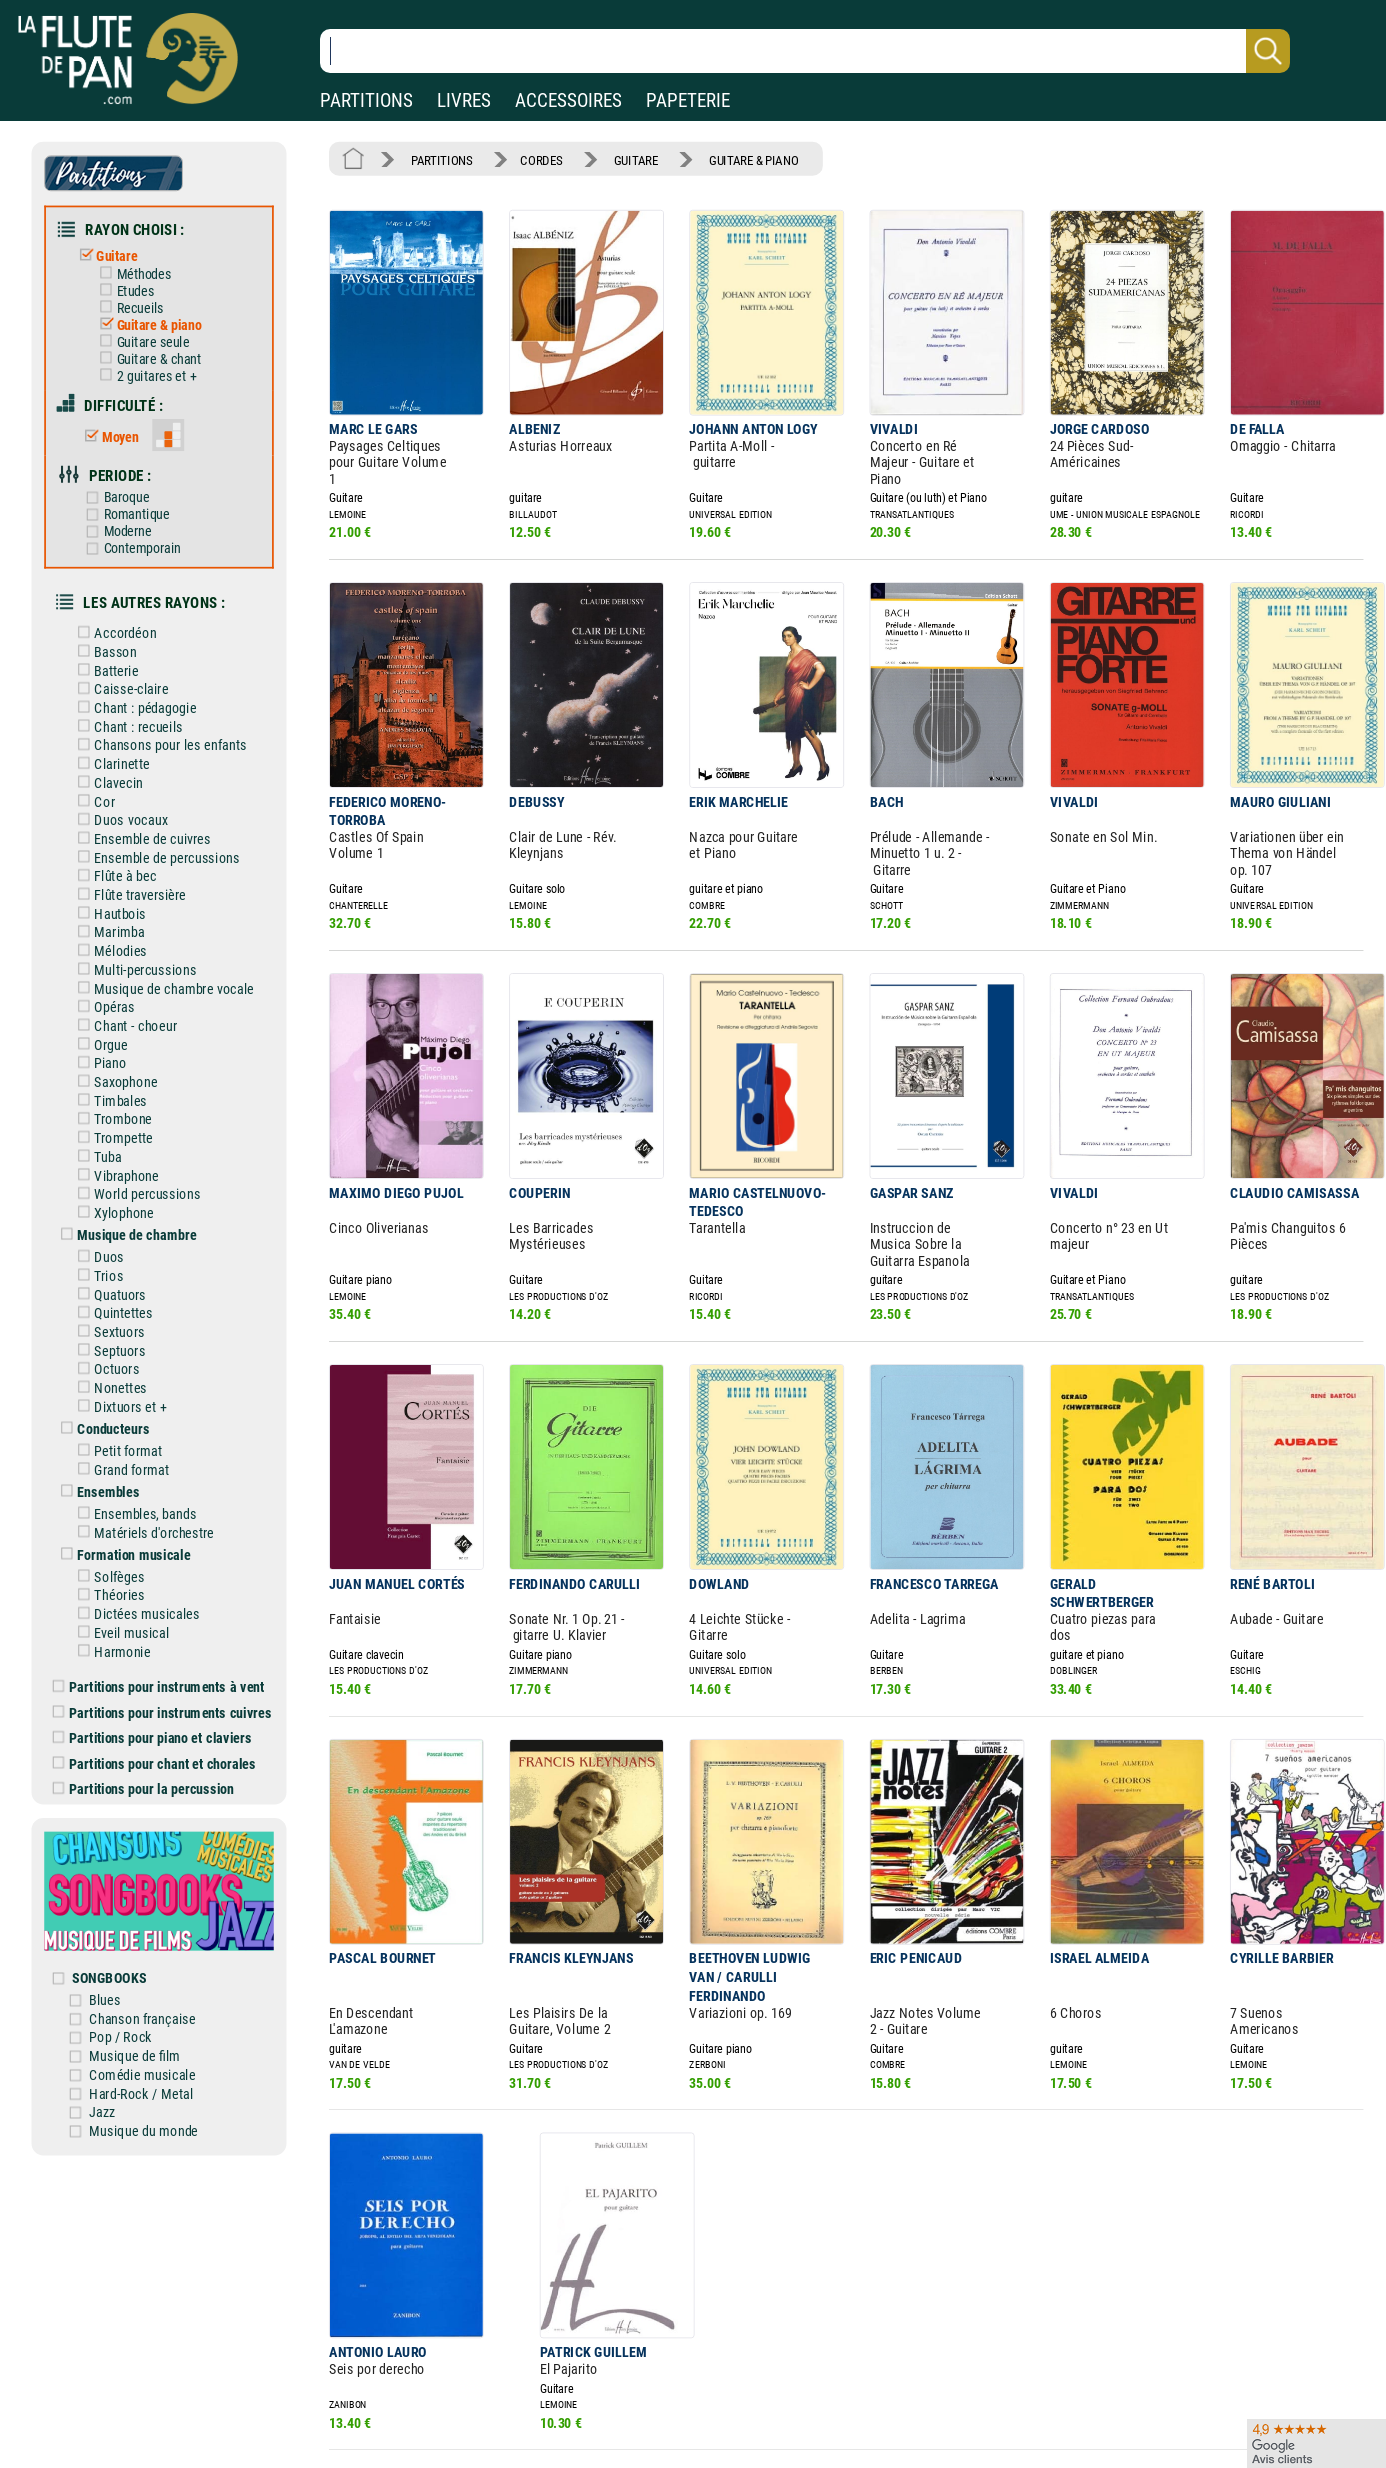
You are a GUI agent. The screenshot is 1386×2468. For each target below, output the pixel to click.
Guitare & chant (156, 348)
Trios (108, 1227)
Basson (115, 630)
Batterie (116, 647)
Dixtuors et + (129, 1353)
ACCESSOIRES (568, 100)
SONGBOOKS (120, 1900)
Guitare (116, 250)
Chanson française (153, 1939)
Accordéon (124, 612)
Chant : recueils (137, 701)
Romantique (135, 497)
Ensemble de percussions (164, 827)
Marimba (119, 898)
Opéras (114, 970)
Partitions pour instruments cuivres (171, 1646)
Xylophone (123, 1167)
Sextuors (119, 1281)
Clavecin (118, 755)
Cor (104, 773)
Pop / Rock (132, 1957)
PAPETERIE (688, 100)
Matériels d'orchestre (152, 1473)
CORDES (534, 158)
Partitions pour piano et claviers (161, 1670)
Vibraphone (126, 1131)
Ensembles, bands (143, 1455)
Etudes (133, 283)
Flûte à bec (124, 845)
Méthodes (142, 267)
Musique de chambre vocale (171, 952)
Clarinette (121, 737)
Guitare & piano (156, 316)
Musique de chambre (135, 1188)
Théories (119, 1533)
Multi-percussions (143, 934)
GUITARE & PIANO (738, 158)
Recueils (138, 300)
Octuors (116, 1317)
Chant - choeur (134, 988)
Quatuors (119, 1245)
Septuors (119, 1299)
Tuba (108, 1113)
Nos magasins (152, 2440)
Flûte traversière (139, 862)
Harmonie (121, 1587)
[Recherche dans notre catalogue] (805, 51)
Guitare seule (151, 332)
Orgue (110, 1006)
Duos (109, 1209)
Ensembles (107, 1434)
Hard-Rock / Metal (151, 2011)
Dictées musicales (145, 1551)
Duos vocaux (130, 791)
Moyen (119, 423)
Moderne (126, 514)
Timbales (120, 1059)
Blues (117, 1921)
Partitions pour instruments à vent (167, 1621)
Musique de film (145, 1975)
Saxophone (125, 1042)
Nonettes (120, 1335)
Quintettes (123, 1263)
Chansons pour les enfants (167, 719)
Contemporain (140, 530)
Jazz (114, 2028)
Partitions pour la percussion (152, 1719)
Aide (618, 2440)
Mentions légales (424, 2440)
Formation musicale (132, 1494)
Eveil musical (130, 1569)
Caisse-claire (130, 665)
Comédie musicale (153, 1993)
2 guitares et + (154, 365)
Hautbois (119, 880)
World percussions (145, 1149)
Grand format (130, 1413)
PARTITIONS (366, 100)
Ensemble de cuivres (150, 809)
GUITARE (625, 158)
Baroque (125, 481)
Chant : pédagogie (143, 683)
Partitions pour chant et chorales (163, 1695)
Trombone (122, 1077)
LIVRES (464, 100)
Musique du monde (154, 2046)
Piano (110, 1024)
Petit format (127, 1395)
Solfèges (119, 1515)
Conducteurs (112, 1374)
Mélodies (120, 916)
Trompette (123, 1095)
